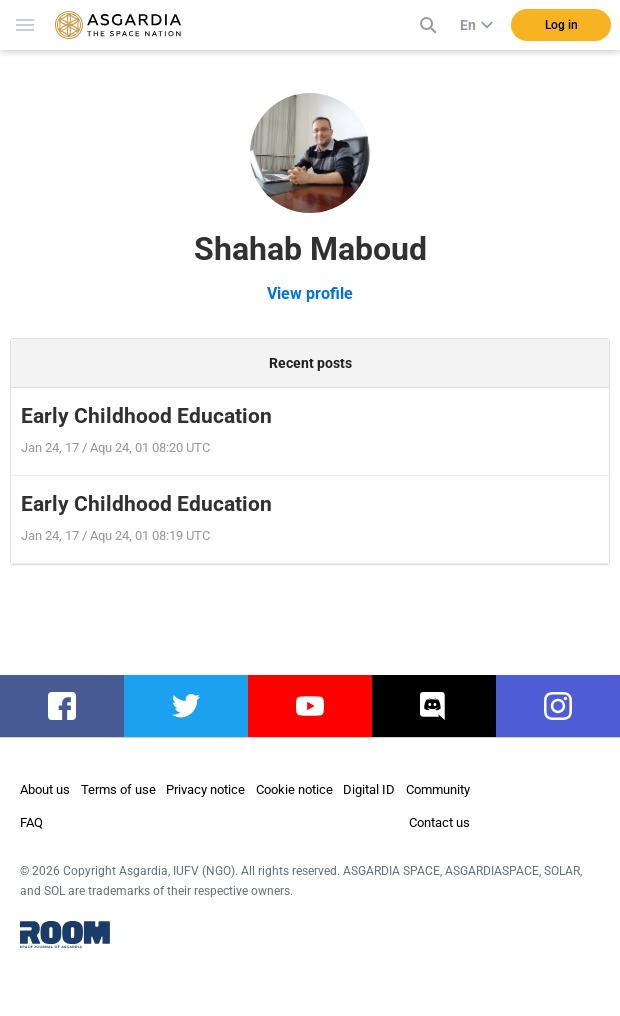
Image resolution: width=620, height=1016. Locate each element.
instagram (564, 706)
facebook (66, 706)
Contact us (439, 822)
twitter (186, 706)
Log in (561, 25)
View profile (310, 293)
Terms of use (118, 789)
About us (45, 789)
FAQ (31, 822)
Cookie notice (294, 789)
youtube (310, 706)
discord (434, 706)
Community (438, 789)
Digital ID (369, 789)
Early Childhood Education (146, 416)
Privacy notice (205, 789)
